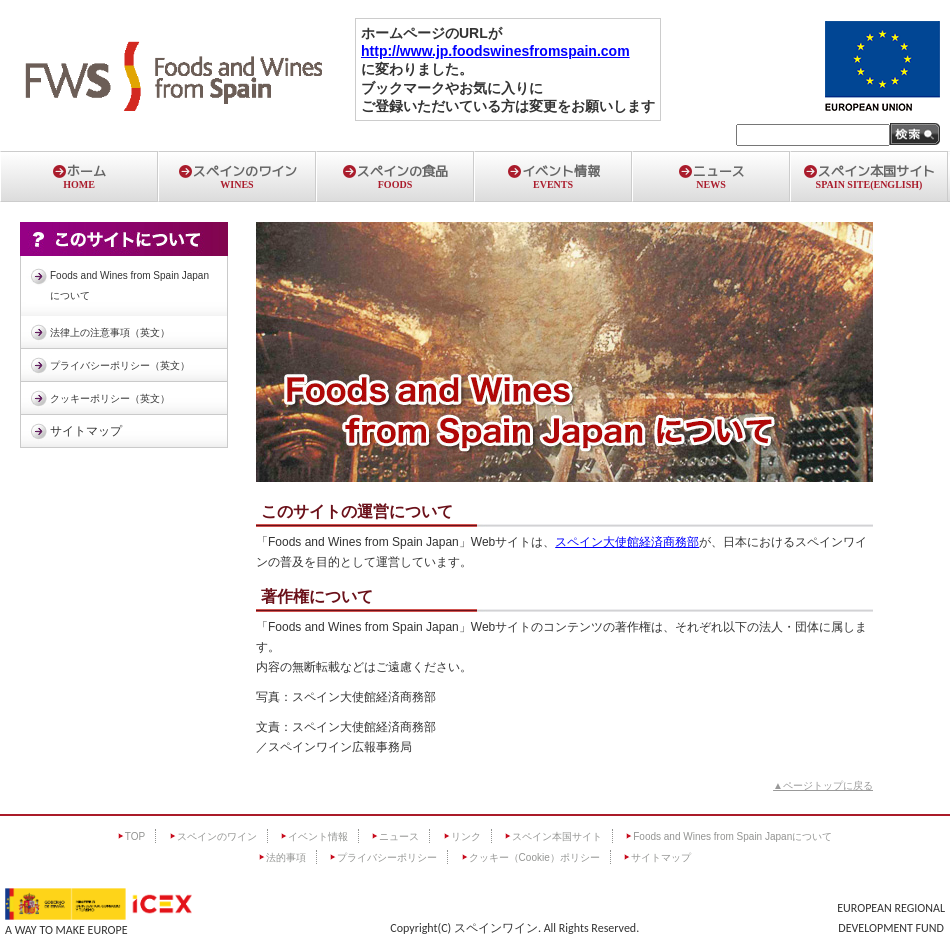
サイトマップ (86, 431)
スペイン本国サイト (869, 176)
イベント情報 (553, 176)
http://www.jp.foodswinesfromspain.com (495, 51)
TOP (135, 836)
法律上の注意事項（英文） (110, 332)
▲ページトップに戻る (823, 785)
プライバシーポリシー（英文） (120, 365)
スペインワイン (496, 928)
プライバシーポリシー (387, 857)
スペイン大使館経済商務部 (627, 542)
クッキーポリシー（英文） (110, 398)
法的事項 (286, 857)
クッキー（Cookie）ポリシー (534, 857)
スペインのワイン (237, 176)
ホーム (79, 176)
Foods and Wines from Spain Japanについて (129, 285)
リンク (466, 836)
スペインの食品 (395, 176)
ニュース (711, 176)
